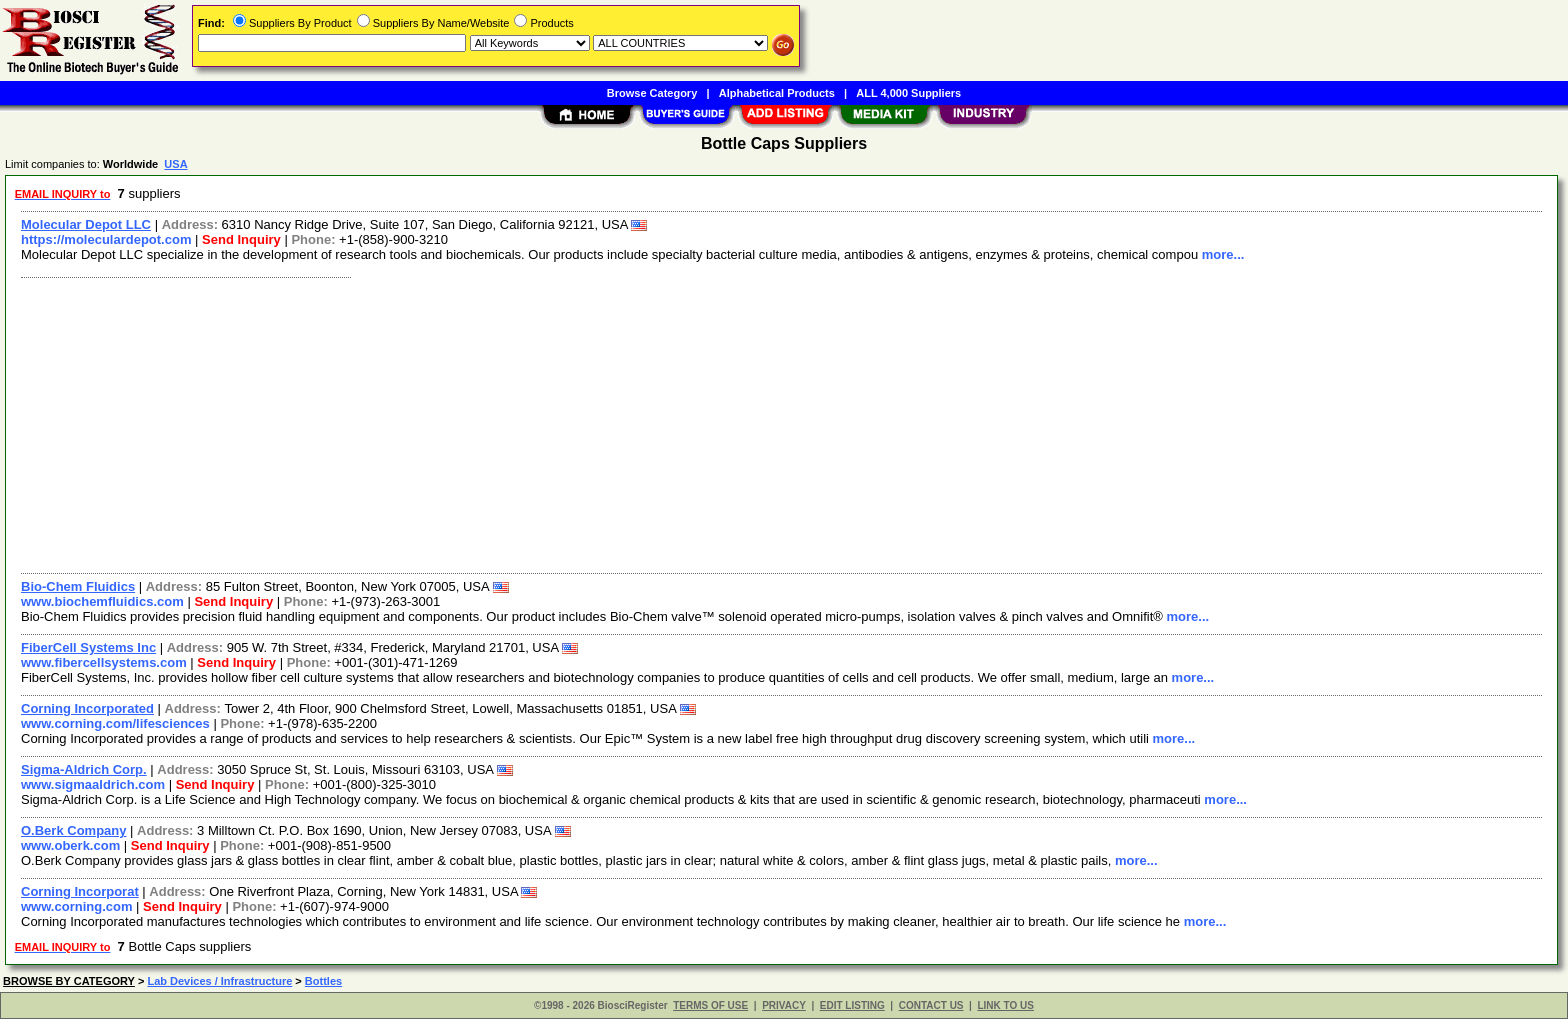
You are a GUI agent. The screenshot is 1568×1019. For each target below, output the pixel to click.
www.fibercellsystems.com (104, 662)
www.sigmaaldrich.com (93, 784)
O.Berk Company (73, 830)
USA (175, 164)
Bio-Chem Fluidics (78, 586)
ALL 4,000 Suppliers (908, 93)
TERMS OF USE (710, 1005)
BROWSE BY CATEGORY (69, 981)
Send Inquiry (241, 239)
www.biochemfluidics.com (102, 601)
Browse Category (652, 93)
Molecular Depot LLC (86, 224)
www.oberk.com (70, 845)
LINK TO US (1005, 1005)
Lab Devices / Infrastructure (219, 981)
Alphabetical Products (777, 93)
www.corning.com (76, 906)
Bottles (323, 981)
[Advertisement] (613, 423)
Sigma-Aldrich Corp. (84, 769)
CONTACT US (931, 1005)
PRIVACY (784, 1005)
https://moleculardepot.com (106, 239)
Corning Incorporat (80, 891)
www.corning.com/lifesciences (115, 723)
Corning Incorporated (87, 708)
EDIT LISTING (852, 1005)
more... (1223, 254)
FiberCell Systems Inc (88, 647)
